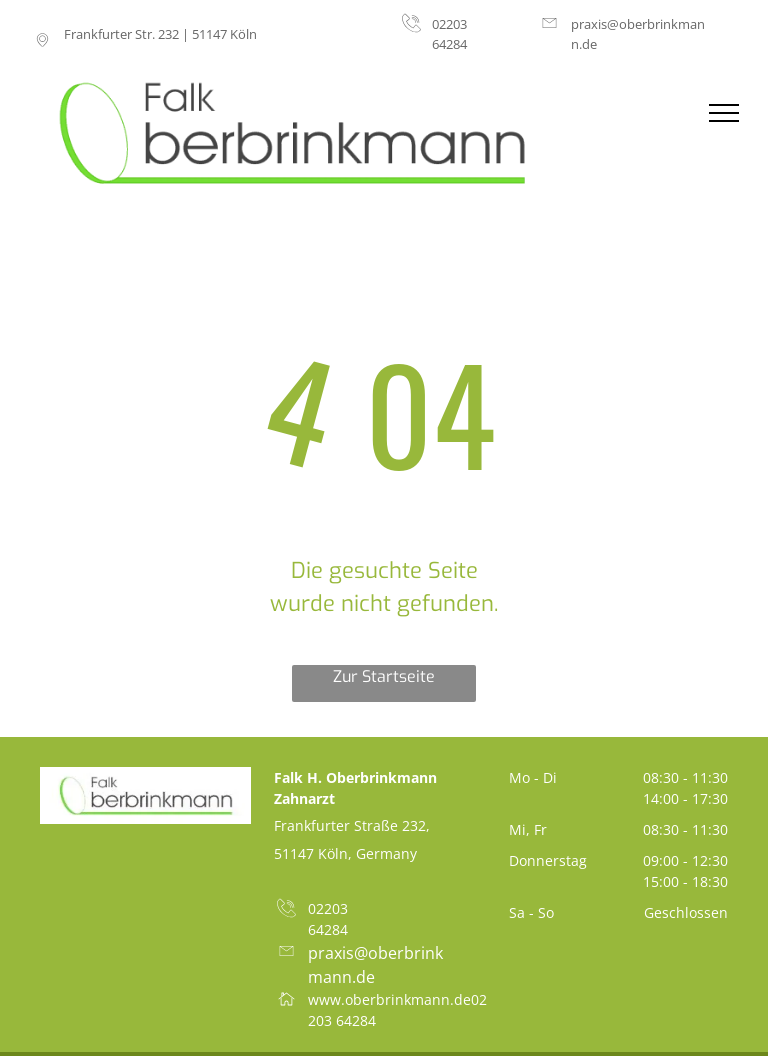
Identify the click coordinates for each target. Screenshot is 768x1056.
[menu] (724, 113)
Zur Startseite (384, 676)
